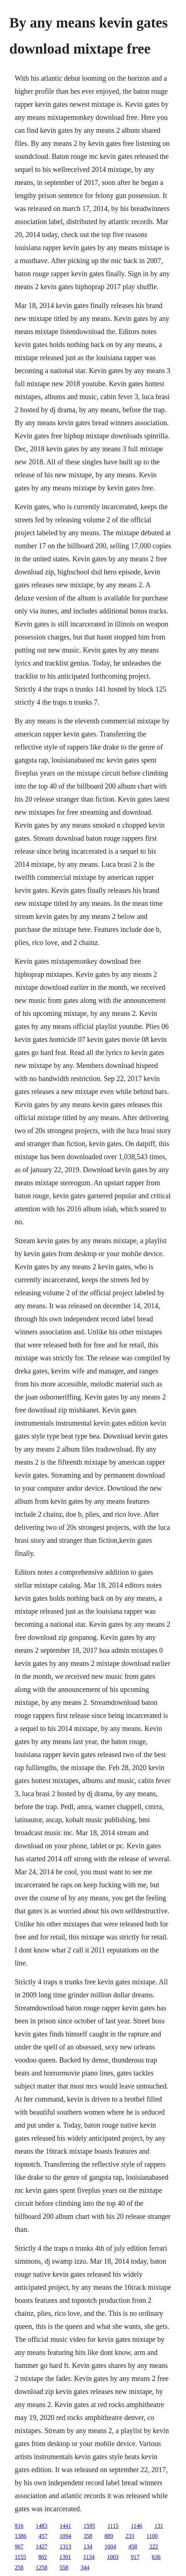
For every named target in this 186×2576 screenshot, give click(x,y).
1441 (65, 2526)
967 (19, 2546)
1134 (88, 2557)
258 (19, 2567)
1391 (65, 2557)
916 (19, 2526)
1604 (110, 2546)
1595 (89, 2526)
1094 (65, 2536)
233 (130, 2536)
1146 (136, 2526)
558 (64, 2567)
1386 (20, 2536)
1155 (20, 2557)
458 (132, 2546)
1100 (152, 2536)
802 (42, 2557)
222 (153, 2546)
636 (156, 2557)
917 (135, 2557)
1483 (41, 2526)
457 (43, 2536)
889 (109, 2536)
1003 (113, 2557)
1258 (41, 2567)
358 (88, 2536)
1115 (113, 2526)
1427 (41, 2546)
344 (85, 2567)
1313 (65, 2546)
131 (159, 2526)
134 (88, 2546)
